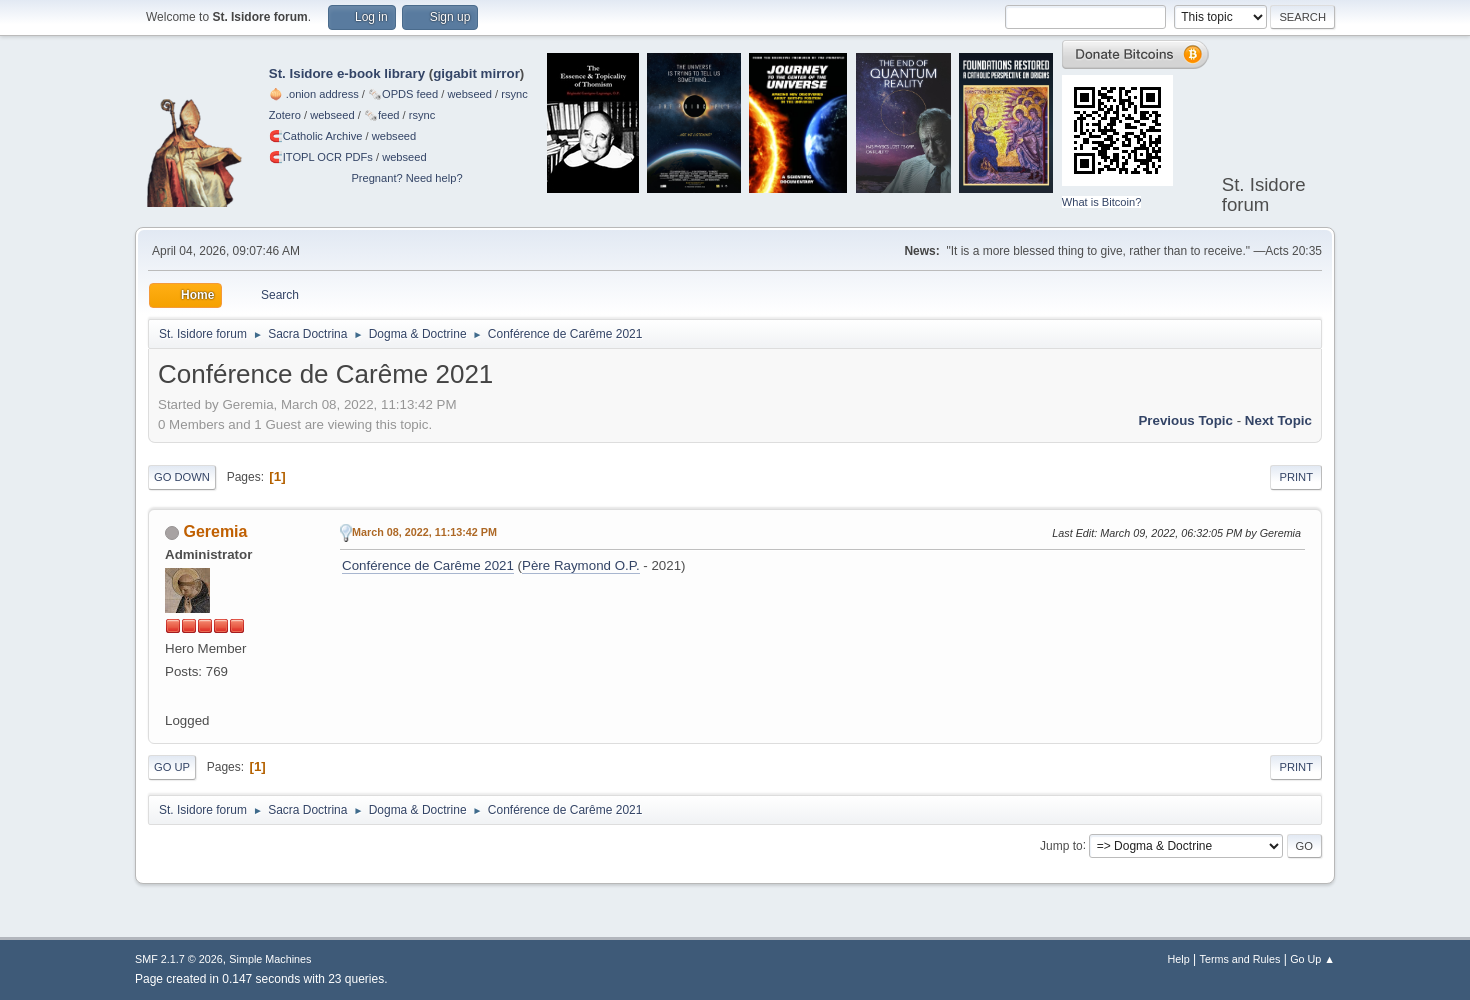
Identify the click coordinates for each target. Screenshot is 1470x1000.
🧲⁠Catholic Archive (316, 136)
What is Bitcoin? (1102, 202)
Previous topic (1185, 420)
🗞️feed (382, 115)
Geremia (215, 531)
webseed (469, 94)
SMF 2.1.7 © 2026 (179, 959)
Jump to (1061, 845)
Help (1179, 959)
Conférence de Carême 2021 (428, 565)
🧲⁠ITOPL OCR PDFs (321, 157)
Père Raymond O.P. (581, 565)
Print (1296, 477)
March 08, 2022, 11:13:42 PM (424, 532)
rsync (514, 94)
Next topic (1278, 420)
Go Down (182, 477)
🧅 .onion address (314, 94)
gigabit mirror (476, 73)
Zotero (285, 115)
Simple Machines (270, 959)
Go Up (172, 767)
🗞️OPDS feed (403, 94)
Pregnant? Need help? (406, 178)
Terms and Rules (1240, 959)
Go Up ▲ (1312, 959)
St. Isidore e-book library (347, 73)
